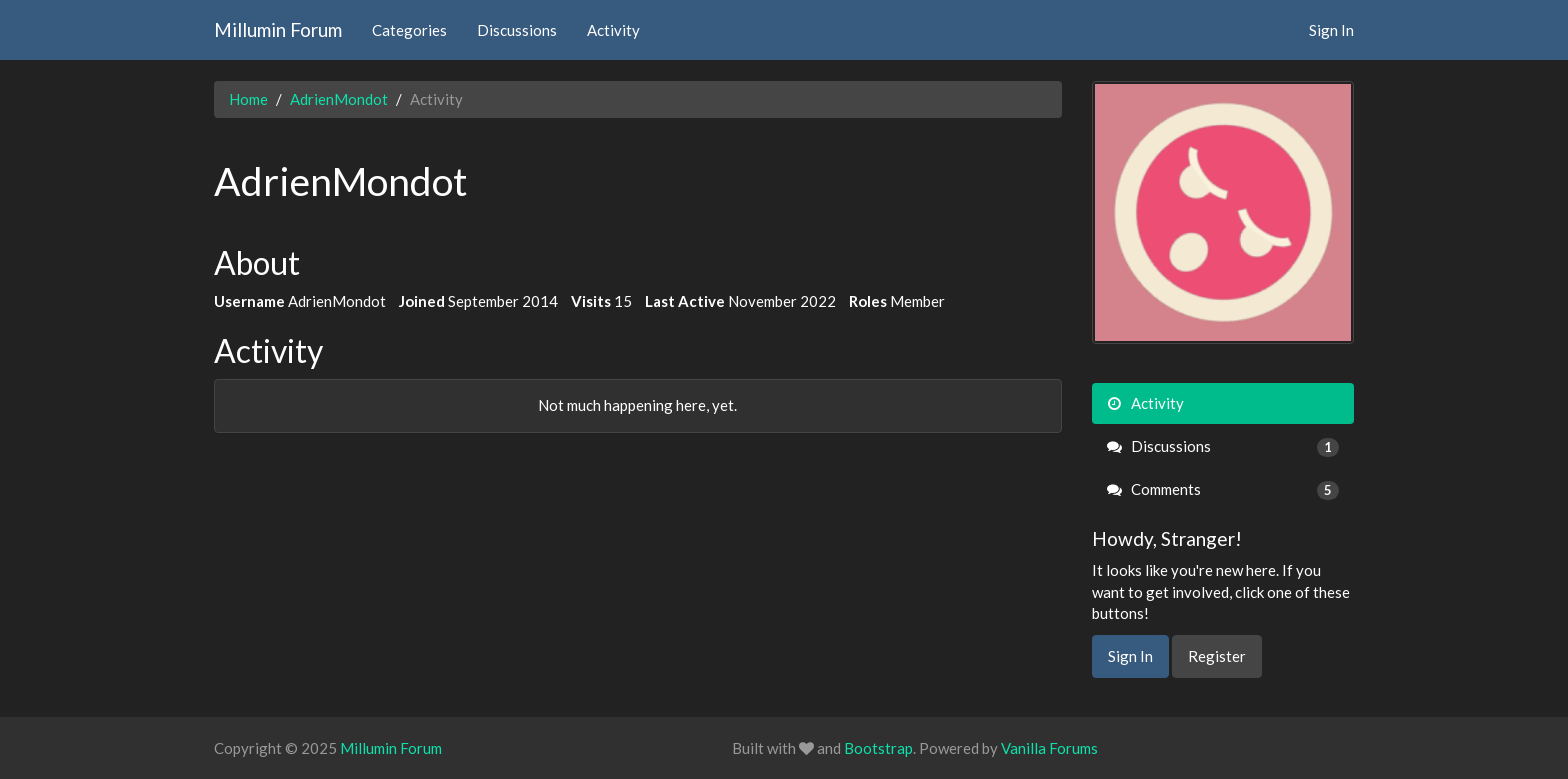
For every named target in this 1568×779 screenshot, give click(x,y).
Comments (1223, 489)
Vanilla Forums (1049, 748)
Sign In (1331, 30)
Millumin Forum (278, 29)
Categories (409, 30)
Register (1217, 656)
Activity (613, 30)
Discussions (517, 30)
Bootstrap (878, 748)
